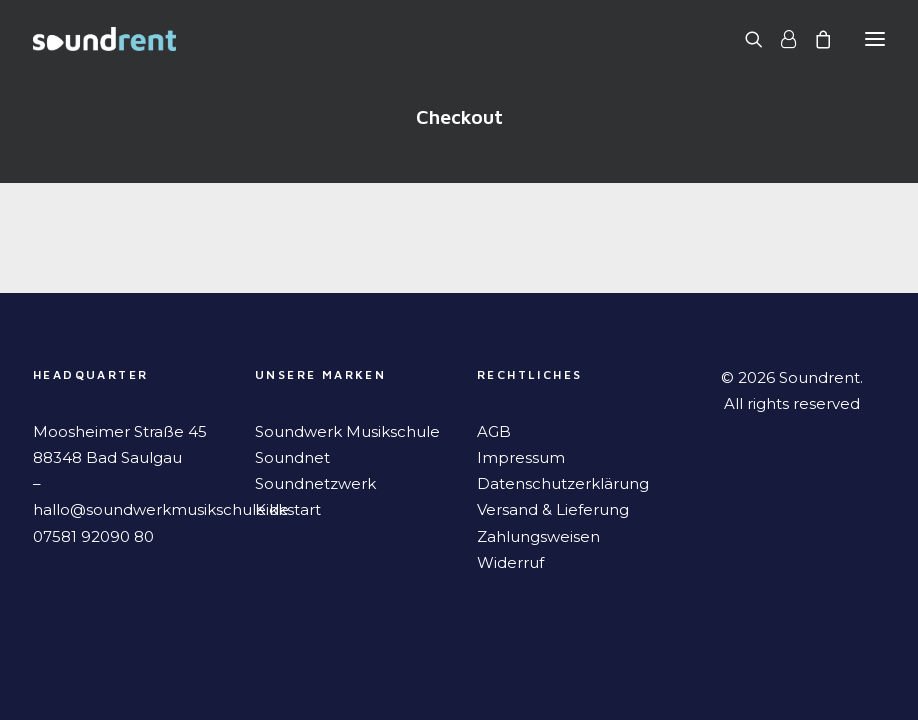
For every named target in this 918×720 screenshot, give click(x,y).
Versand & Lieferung (553, 509)
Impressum (521, 457)
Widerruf (510, 562)
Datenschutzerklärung (563, 483)
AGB (494, 431)
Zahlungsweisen (538, 536)
